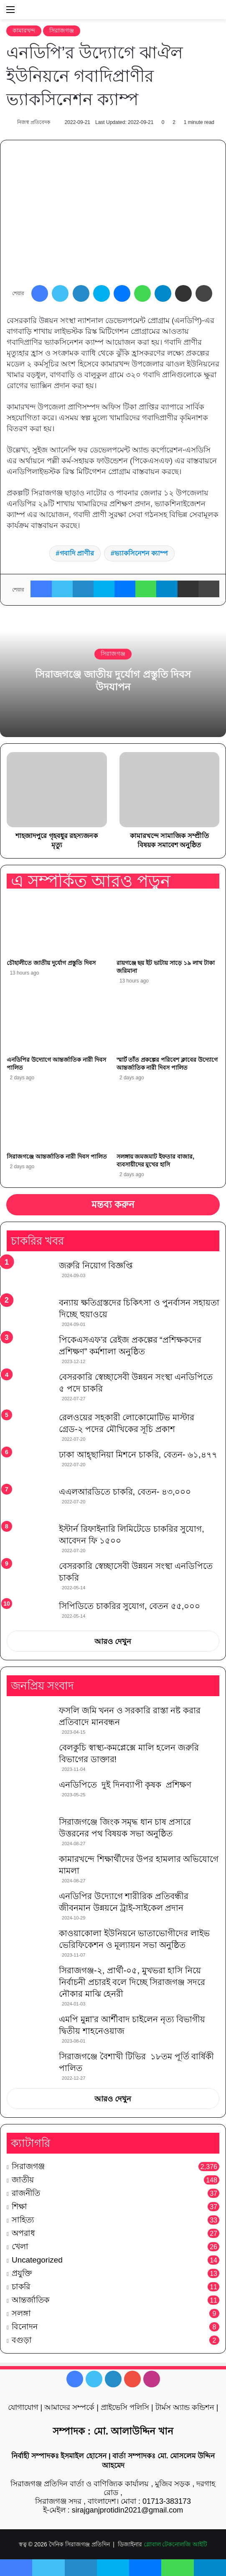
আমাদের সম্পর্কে (69, 2407)
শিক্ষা (19, 2206)
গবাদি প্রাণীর (77, 553)
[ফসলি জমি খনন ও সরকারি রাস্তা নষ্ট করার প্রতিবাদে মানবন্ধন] (30, 1720)
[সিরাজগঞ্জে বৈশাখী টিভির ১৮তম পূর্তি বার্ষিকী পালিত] (30, 2066)
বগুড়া (22, 2340)
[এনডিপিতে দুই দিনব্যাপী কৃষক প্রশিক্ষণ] (30, 1794)
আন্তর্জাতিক (30, 2300)
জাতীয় (23, 2179)
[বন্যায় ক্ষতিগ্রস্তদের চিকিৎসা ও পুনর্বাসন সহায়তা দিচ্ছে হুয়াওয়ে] (30, 1312)
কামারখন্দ (24, 30)
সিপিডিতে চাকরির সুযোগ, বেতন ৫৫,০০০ (129, 1606)
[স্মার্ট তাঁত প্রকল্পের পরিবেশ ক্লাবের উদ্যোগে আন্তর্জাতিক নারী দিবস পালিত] (168, 1023)
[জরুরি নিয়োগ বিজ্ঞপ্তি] (30, 1275)
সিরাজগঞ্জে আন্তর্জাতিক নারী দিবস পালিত (57, 1156)
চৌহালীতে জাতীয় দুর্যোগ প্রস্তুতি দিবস (51, 963)
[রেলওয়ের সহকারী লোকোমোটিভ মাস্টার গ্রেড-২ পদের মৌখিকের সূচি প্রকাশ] (30, 1427)
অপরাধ (23, 2233)
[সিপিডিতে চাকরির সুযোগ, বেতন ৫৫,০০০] (30, 1612)
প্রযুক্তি (22, 2273)
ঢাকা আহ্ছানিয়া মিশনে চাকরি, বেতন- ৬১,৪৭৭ (138, 1454)
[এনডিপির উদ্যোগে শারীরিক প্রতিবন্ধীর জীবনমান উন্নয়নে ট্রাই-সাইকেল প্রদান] (30, 1906)
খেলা (20, 2246)
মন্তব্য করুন (113, 1204)
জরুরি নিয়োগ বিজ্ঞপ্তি (95, 1265)
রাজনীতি (26, 2193)
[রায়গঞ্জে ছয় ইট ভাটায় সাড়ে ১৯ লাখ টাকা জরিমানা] (168, 926)
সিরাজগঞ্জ (61, 30)
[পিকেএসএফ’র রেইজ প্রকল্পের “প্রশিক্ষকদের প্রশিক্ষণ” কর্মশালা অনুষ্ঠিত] (30, 1349)
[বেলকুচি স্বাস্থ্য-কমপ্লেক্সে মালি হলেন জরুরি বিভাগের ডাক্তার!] (30, 1757)
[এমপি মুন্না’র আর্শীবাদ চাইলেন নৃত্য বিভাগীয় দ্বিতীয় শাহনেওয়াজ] (30, 2029)
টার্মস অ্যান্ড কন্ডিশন (184, 2407)
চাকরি (21, 2286)
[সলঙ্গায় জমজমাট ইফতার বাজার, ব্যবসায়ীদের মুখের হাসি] (168, 1120)
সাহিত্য (23, 2219)
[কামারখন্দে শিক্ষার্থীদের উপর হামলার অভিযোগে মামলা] (30, 1868)
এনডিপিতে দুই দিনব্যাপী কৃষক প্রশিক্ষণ (125, 1784)
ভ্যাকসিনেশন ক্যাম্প (141, 553)
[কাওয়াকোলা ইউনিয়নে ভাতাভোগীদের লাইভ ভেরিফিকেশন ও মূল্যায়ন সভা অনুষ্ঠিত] (30, 1943)
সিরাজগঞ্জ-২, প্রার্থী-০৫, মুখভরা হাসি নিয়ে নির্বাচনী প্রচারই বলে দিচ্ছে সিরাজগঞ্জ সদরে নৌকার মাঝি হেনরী (133, 1982)
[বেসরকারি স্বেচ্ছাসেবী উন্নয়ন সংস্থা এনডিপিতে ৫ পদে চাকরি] (30, 1388)
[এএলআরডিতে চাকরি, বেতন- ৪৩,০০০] (30, 1501)
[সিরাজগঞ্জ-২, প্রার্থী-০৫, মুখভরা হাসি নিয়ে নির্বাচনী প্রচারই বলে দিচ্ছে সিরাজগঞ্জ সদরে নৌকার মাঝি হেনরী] (30, 1980)
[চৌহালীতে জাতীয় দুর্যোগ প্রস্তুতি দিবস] (58, 926)
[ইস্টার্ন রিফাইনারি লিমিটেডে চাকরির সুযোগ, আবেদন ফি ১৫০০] (30, 1538)
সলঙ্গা (21, 2313)
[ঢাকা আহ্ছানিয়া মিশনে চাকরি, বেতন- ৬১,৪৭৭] (30, 1464)
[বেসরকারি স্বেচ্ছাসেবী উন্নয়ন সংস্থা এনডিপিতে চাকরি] (30, 1577)
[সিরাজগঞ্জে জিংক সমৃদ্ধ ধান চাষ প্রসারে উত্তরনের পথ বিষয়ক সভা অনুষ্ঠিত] (30, 1831)
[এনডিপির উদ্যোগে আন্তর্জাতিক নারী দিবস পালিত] (58, 1023)
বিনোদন (25, 2326)
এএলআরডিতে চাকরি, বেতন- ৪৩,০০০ (125, 1491)
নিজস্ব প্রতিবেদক (33, 122)
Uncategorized (37, 2259)
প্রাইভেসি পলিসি (125, 2407)
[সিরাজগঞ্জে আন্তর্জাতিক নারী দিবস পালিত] (58, 1120)
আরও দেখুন (112, 1641)
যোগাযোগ (23, 2407)
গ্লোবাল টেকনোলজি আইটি (176, 2544)
